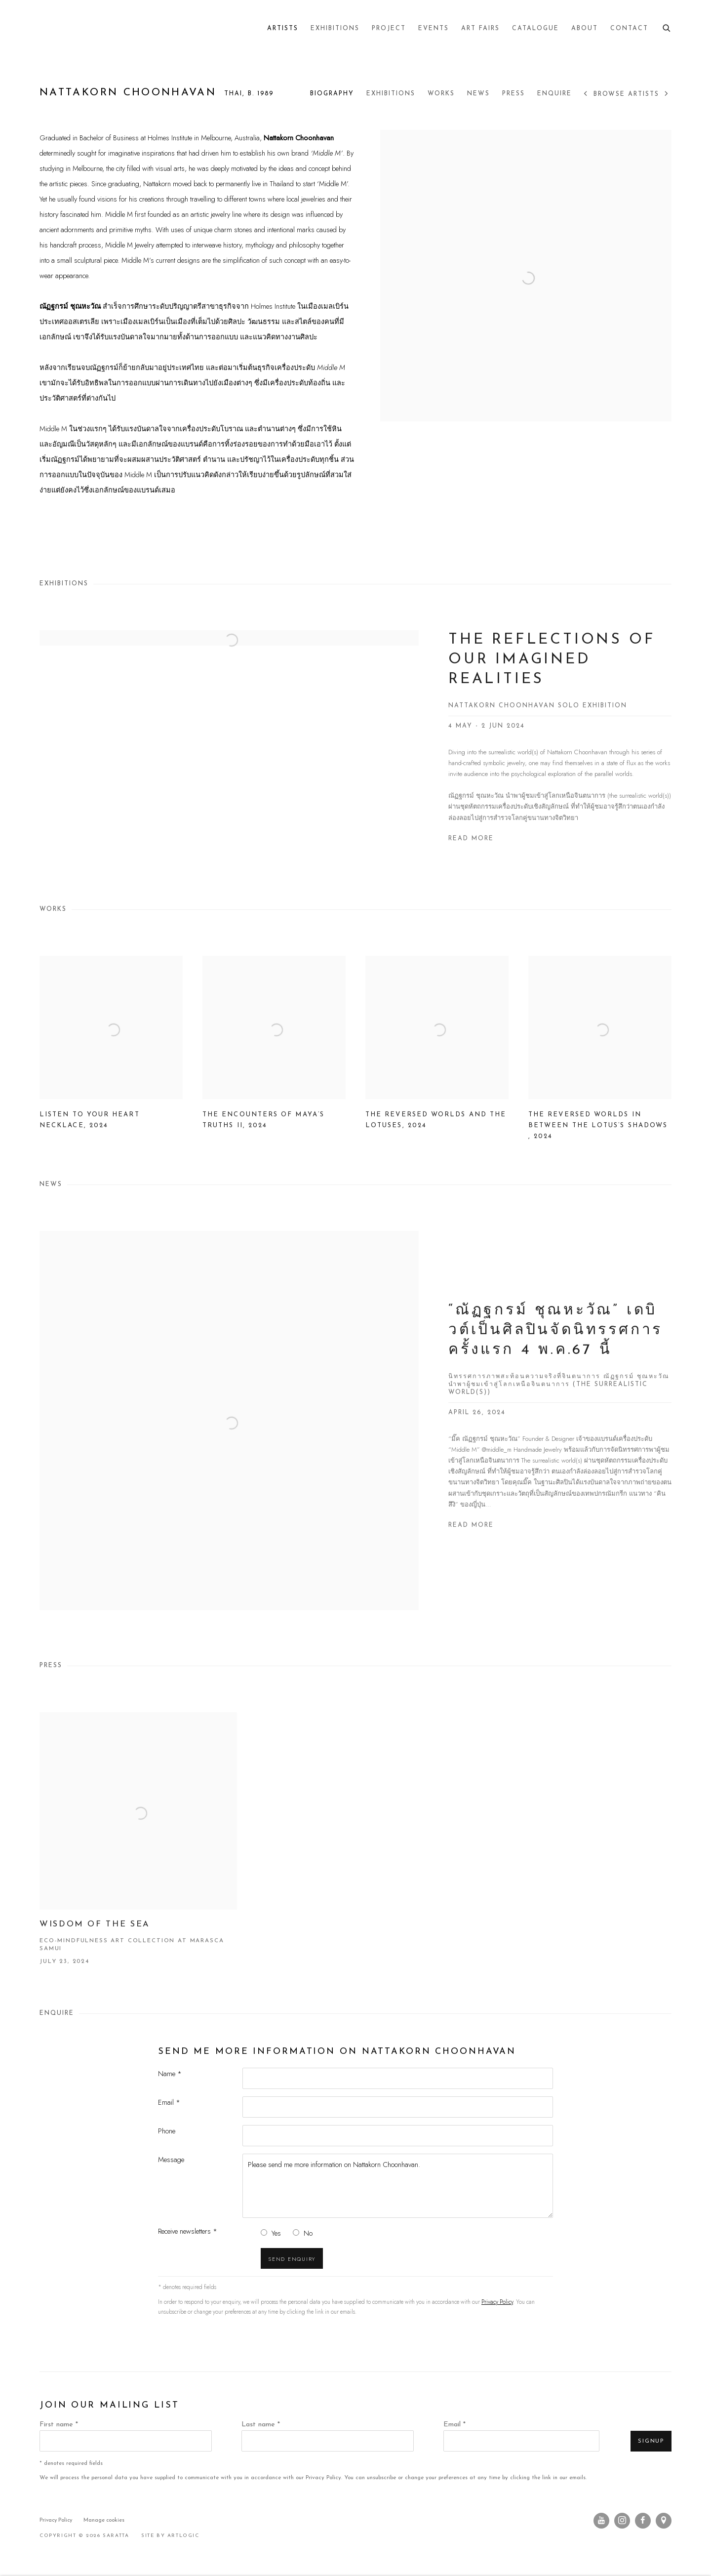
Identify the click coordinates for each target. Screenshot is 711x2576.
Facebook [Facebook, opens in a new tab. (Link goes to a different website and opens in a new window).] (643, 2521)
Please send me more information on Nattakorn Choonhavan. (397, 2186)
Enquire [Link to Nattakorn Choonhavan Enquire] (554, 94)
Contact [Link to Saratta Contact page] (629, 29)
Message (171, 2159)
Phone (166, 2131)
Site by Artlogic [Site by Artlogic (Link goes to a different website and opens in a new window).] (170, 2535)
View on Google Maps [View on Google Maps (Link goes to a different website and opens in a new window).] (664, 2521)
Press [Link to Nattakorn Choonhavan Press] (513, 94)
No (308, 2233)
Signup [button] (651, 2441)
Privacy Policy (497, 2302)
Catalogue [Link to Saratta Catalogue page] (535, 29)
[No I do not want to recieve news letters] (296, 2232)
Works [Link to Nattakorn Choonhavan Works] (441, 94)
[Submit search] (667, 26)
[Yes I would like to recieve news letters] (264, 2232)
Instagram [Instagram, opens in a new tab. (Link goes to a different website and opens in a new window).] (622, 2521)
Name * (170, 2073)
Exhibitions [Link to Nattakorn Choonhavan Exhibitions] (390, 94)
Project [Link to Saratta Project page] (389, 29)
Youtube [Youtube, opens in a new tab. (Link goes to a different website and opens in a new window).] (601, 2521)
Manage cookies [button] (103, 2520)
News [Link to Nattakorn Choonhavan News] (478, 94)
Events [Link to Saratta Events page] (433, 29)
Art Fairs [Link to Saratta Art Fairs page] (480, 29)
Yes (276, 2233)
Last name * (260, 2424)
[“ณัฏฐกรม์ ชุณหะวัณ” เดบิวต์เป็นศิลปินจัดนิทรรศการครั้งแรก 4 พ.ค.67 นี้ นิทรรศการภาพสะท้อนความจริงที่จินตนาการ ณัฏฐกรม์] (356, 1437)
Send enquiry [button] (292, 2259)
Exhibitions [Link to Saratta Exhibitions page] (335, 29)
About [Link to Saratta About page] (584, 29)
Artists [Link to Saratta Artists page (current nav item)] (282, 29)
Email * (169, 2102)
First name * (59, 2424)
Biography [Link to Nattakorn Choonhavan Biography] (332, 94)
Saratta (54, 28)
